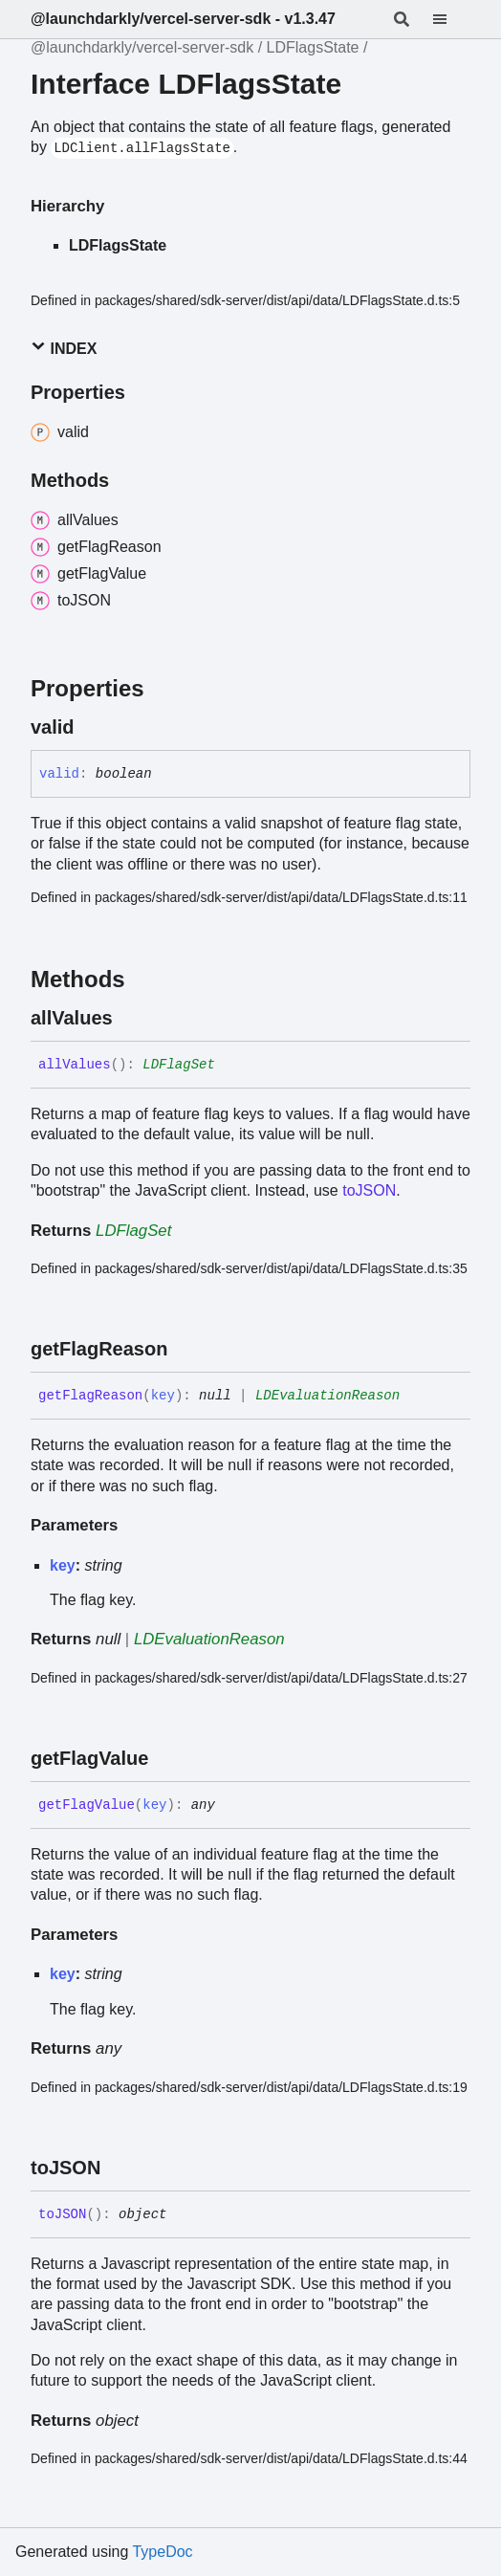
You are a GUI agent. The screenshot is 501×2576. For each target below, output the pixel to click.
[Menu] (451, 19)
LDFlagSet (178, 1064)
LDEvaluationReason (327, 1395)
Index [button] (64, 348)
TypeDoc (162, 2551)
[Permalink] (91, 727)
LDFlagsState (313, 47)
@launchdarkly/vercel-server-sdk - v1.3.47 (183, 19)
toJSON (369, 1190)
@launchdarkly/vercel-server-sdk (142, 47)
